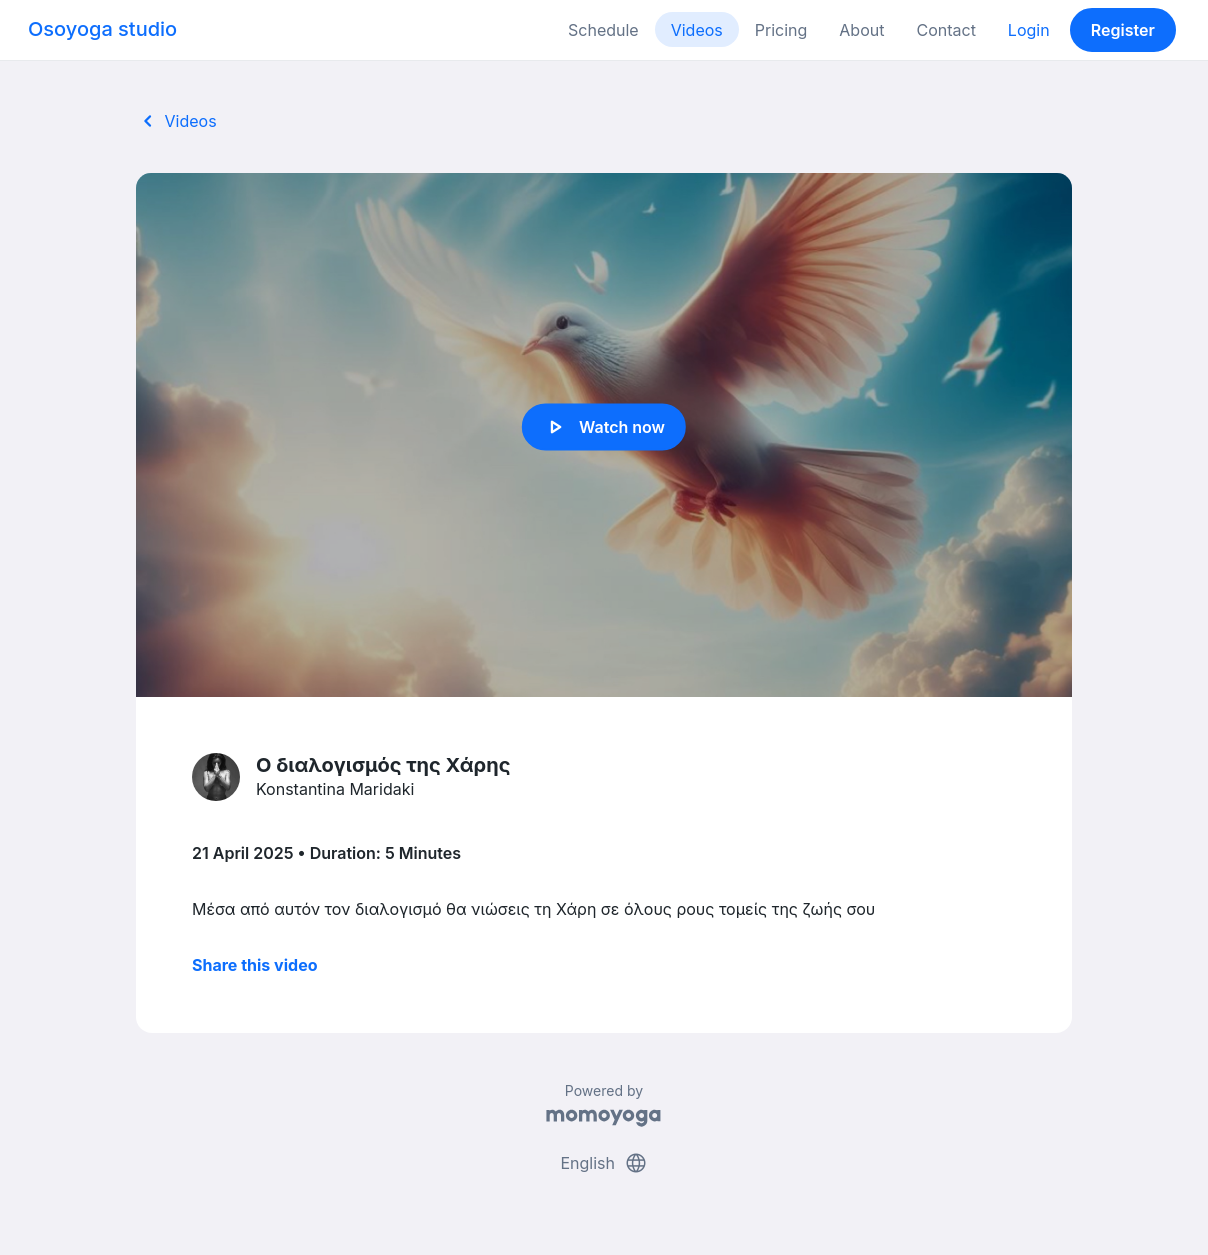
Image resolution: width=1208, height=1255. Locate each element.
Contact (945, 30)
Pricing (781, 30)
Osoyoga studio (102, 29)
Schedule (603, 30)
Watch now (604, 427)
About (861, 30)
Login (1029, 30)
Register (1123, 30)
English (603, 1163)
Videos (697, 30)
